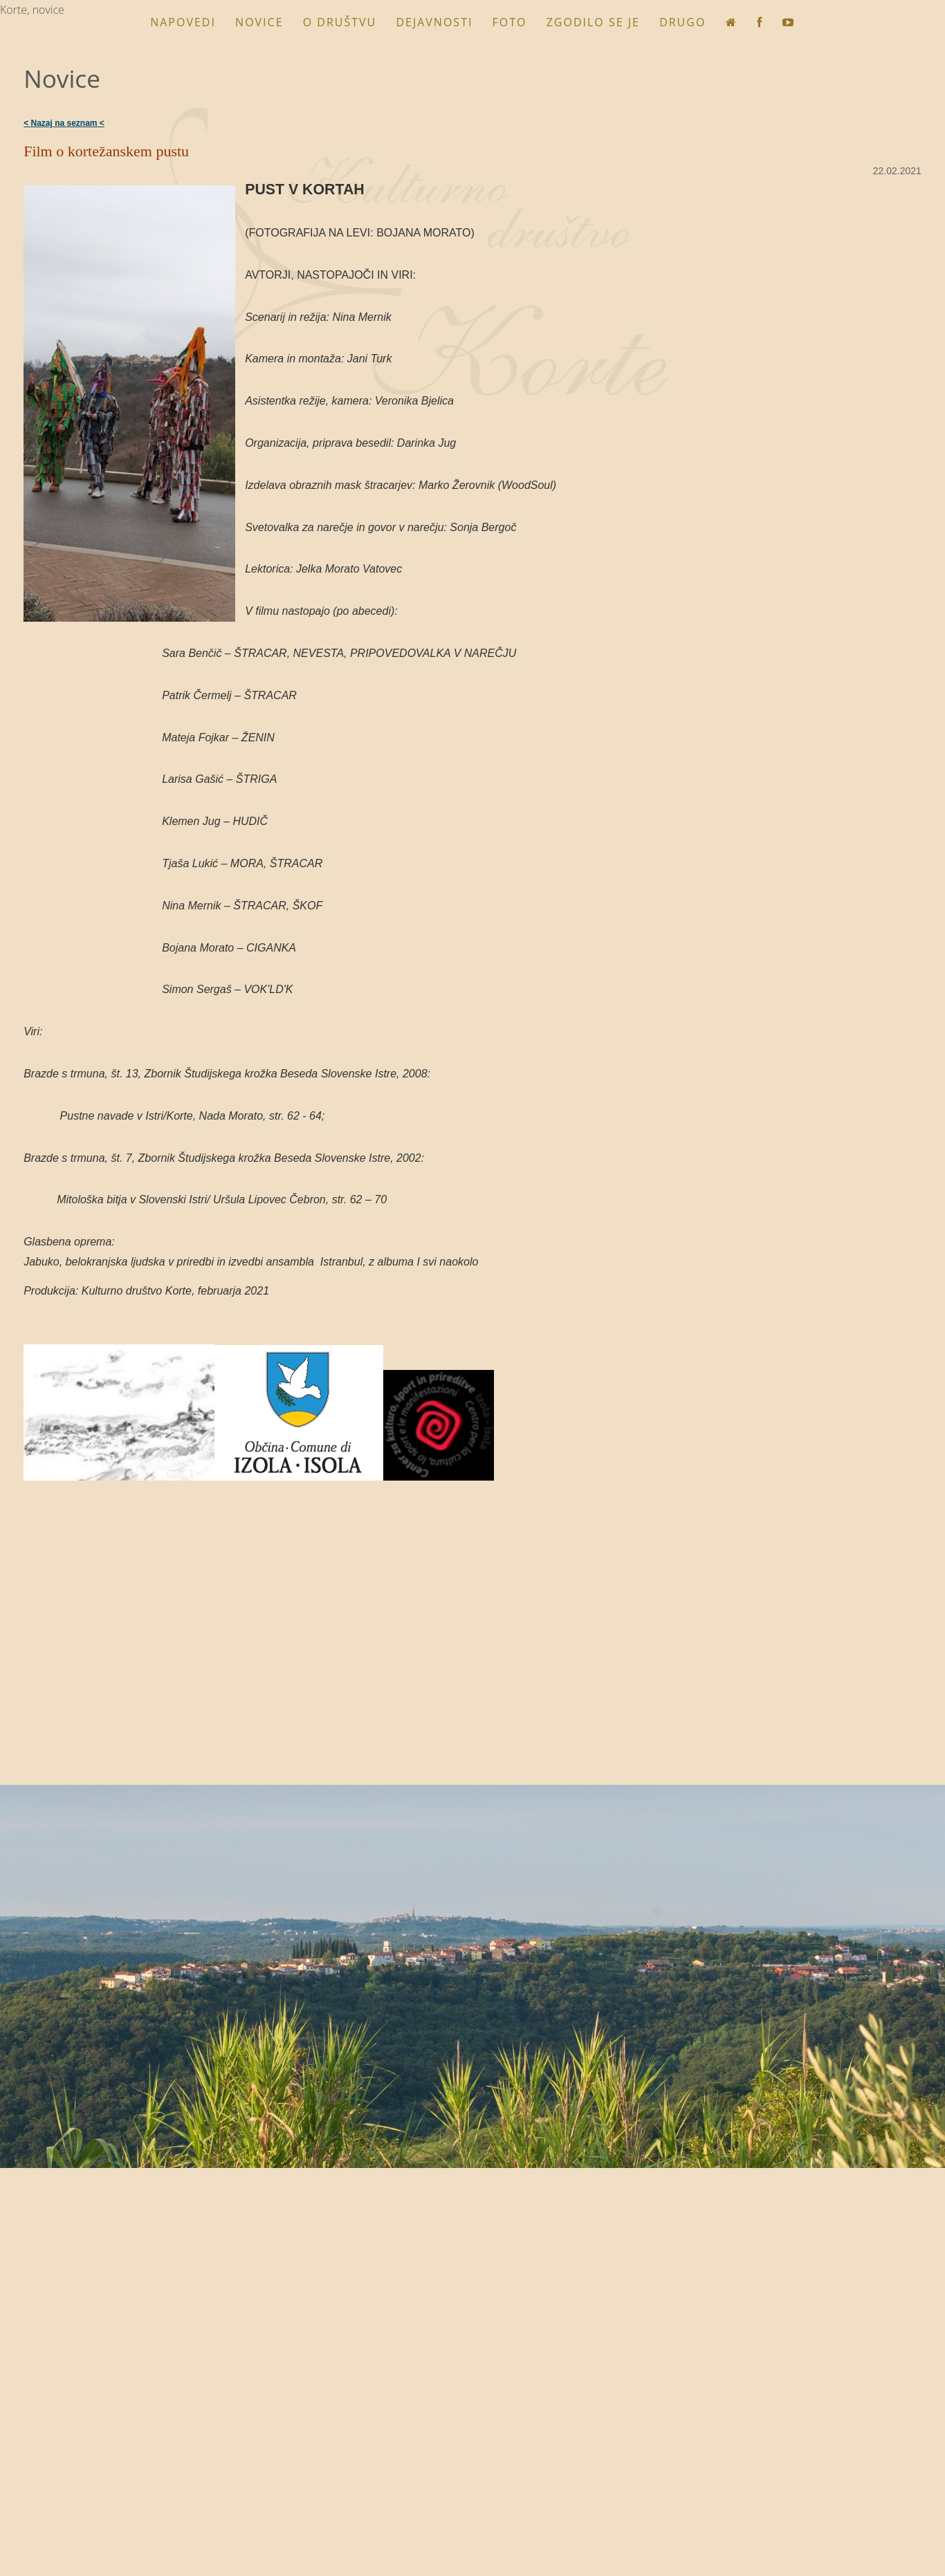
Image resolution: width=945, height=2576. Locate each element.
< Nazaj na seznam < (64, 123)
